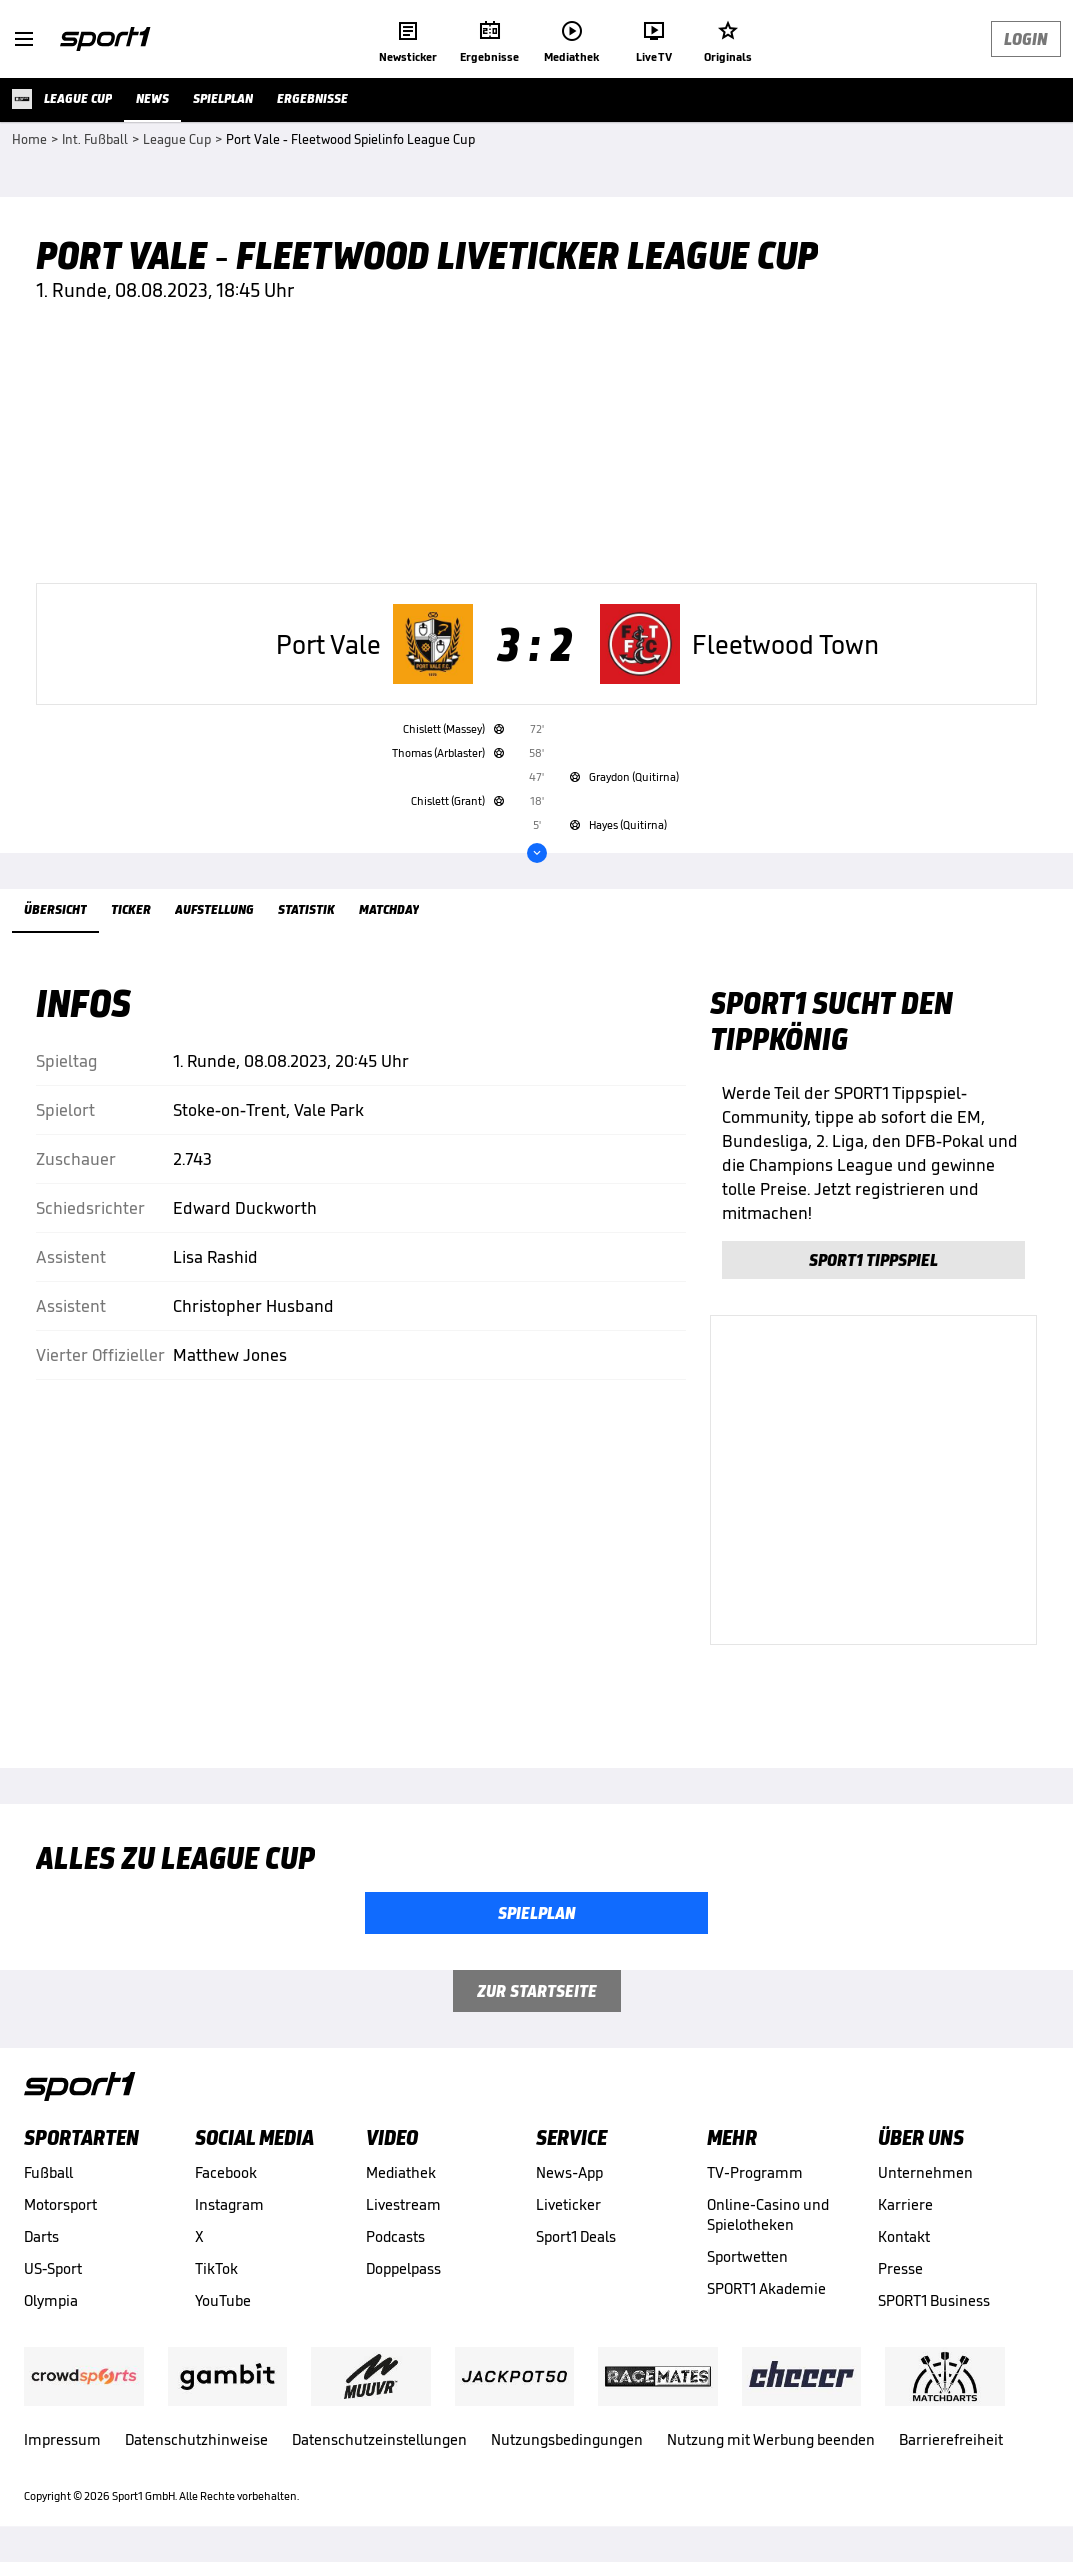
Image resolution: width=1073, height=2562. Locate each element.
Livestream (403, 2204)
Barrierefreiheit (951, 2439)
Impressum (62, 2439)
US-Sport (53, 2268)
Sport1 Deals (576, 2236)
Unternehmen (925, 2172)
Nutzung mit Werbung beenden (771, 2439)
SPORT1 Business (934, 2300)
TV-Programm (754, 2172)
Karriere (905, 2204)
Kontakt (904, 2236)
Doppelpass (403, 2268)
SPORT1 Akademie (766, 2288)
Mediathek (401, 2172)
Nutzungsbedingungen (567, 2439)
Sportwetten (747, 2256)
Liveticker (568, 2204)
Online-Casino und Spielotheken (767, 2214)
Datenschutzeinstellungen (379, 2439)
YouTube (223, 2300)
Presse (900, 2268)
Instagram (229, 2204)
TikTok (216, 2268)
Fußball (48, 2172)
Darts (41, 2236)
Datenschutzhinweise (196, 2439)
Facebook (226, 2172)
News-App (569, 2172)
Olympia (51, 2300)
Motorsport (60, 2204)
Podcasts (395, 2236)
